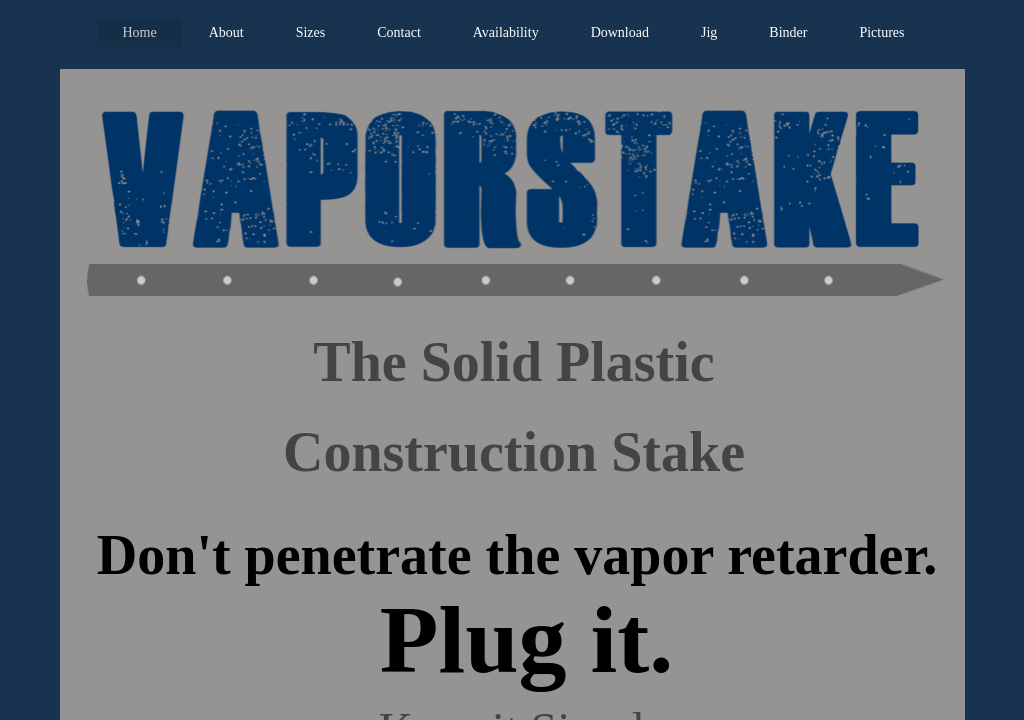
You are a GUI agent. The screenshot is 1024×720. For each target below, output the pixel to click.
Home (139, 32)
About (226, 32)
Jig (709, 32)
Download (620, 32)
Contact (399, 32)
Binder (788, 32)
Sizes (311, 32)
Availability (506, 32)
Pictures (881, 32)
